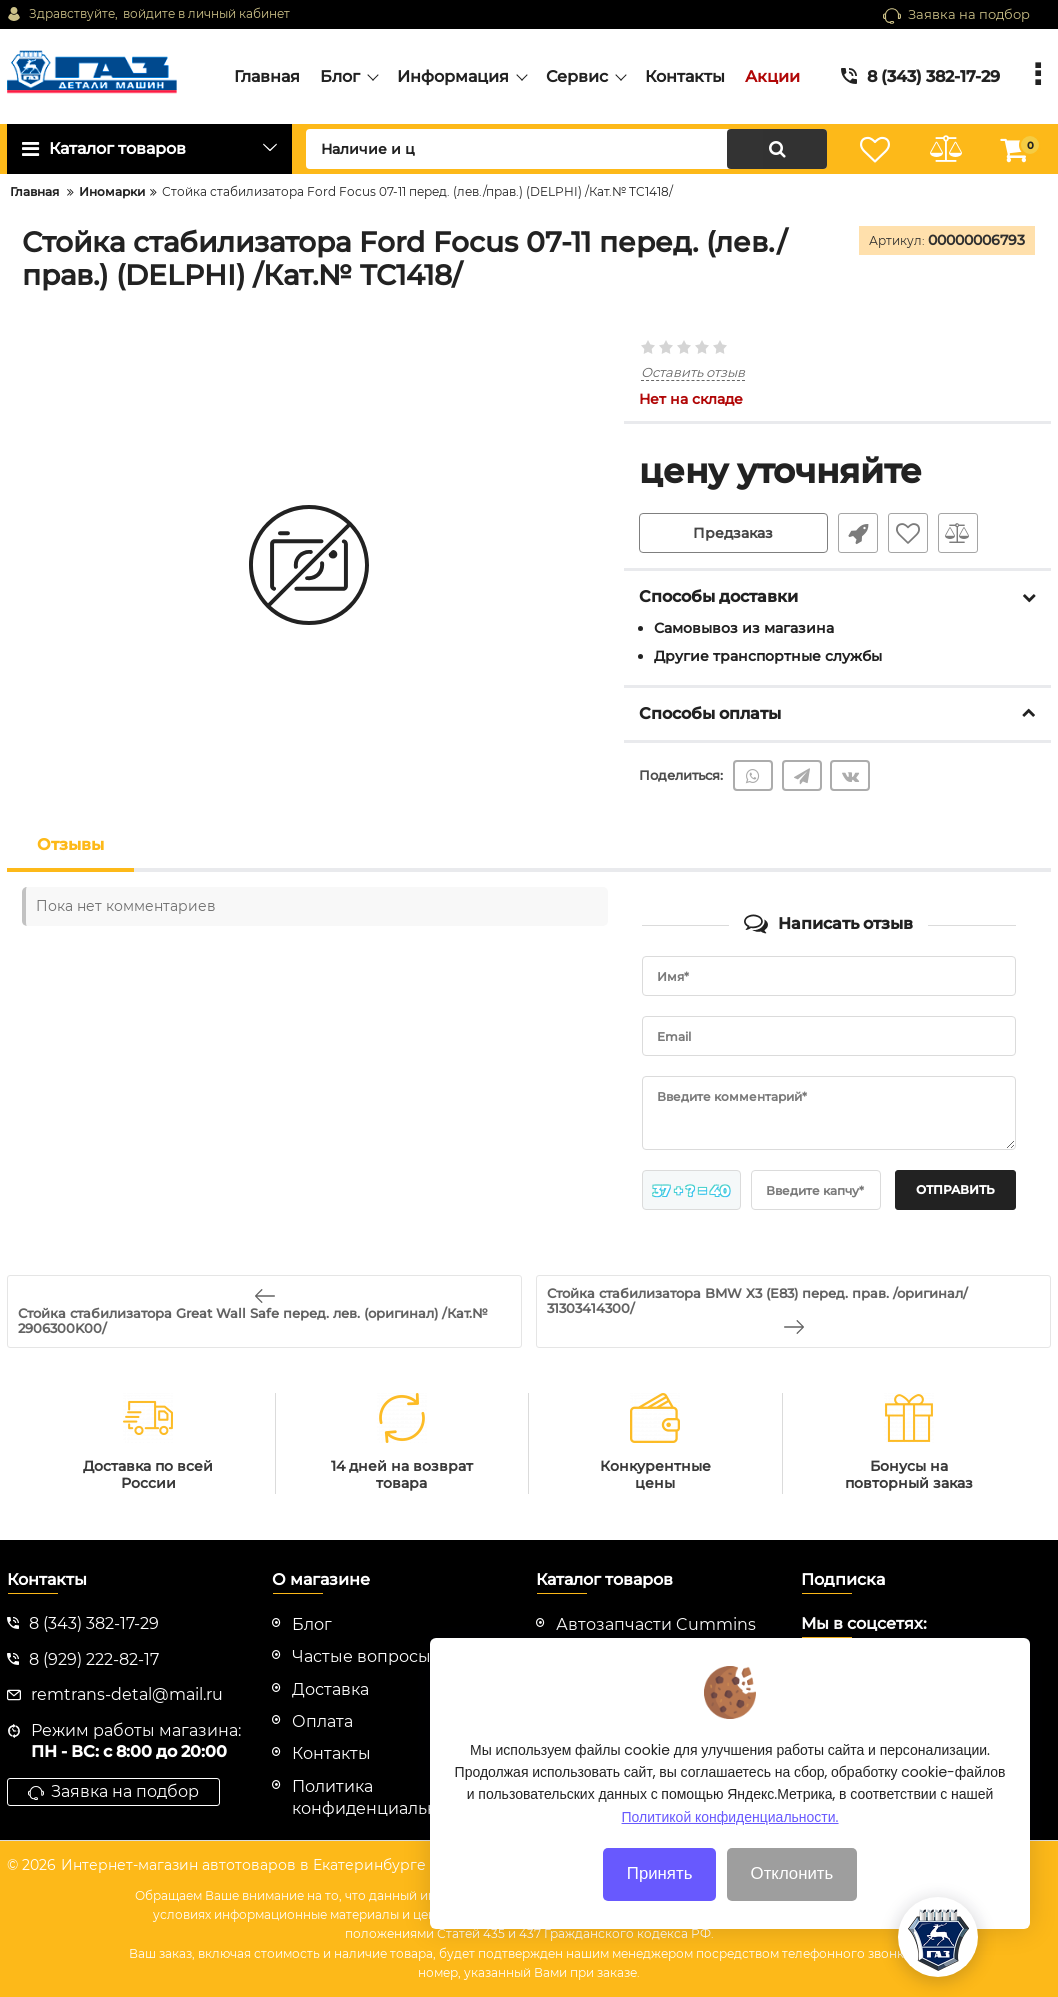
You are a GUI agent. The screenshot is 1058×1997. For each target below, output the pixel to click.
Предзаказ (733, 533)
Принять (660, 1909)
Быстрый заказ (858, 533)
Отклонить (792, 1909)
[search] (566, 149)
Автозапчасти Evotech (649, 1656)
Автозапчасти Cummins (656, 1624)
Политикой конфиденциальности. (730, 1852)
